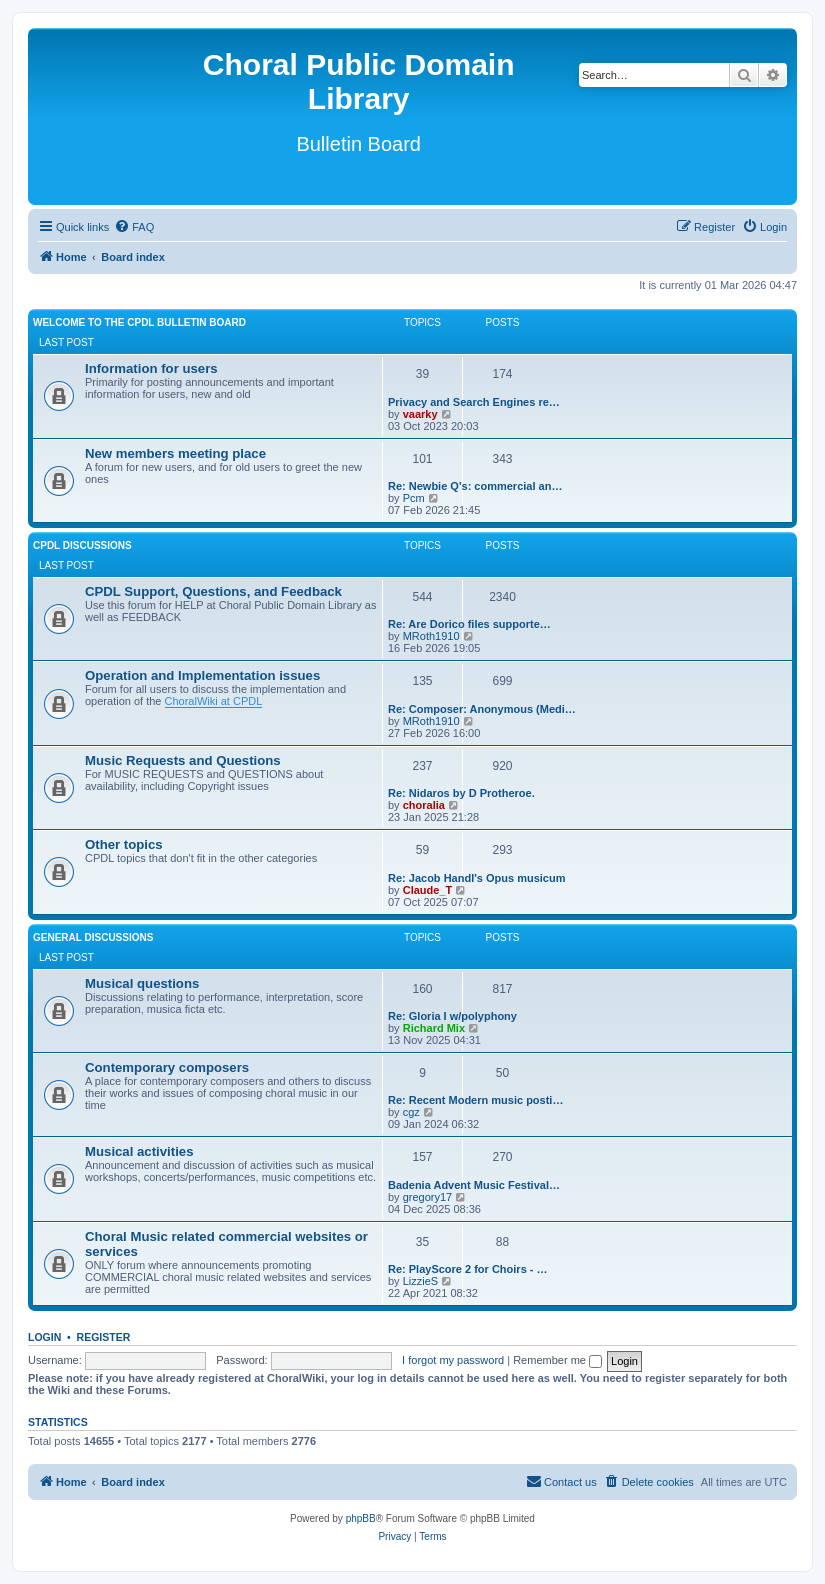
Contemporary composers (167, 1067)
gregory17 (428, 1197)
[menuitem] (134, 227)
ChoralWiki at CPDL (214, 701)
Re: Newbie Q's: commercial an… (475, 486)
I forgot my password (453, 1360)
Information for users (151, 368)
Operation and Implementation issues (202, 675)
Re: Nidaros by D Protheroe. (461, 793)
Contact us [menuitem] (561, 1481)
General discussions (93, 937)
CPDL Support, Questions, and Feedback (213, 591)
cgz (411, 1112)
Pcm (414, 498)
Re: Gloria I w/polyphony (452, 1016)
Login (44, 1337)
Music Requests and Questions (183, 760)
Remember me (557, 1360)
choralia (424, 805)
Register (104, 1337)
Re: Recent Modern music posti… (475, 1100)
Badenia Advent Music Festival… (474, 1185)
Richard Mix (434, 1028)
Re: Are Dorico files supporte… (469, 624)
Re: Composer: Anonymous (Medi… (482, 709)
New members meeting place (175, 453)
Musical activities (139, 1151)
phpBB (361, 1518)
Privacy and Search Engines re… (474, 402)
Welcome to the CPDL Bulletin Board (139, 322)
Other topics (124, 844)
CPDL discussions (82, 545)
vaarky (420, 414)
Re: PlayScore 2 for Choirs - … (468, 1269)
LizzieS (420, 1281)
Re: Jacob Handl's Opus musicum (476, 878)
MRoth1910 (431, 636)
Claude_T (428, 890)
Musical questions (142, 983)
